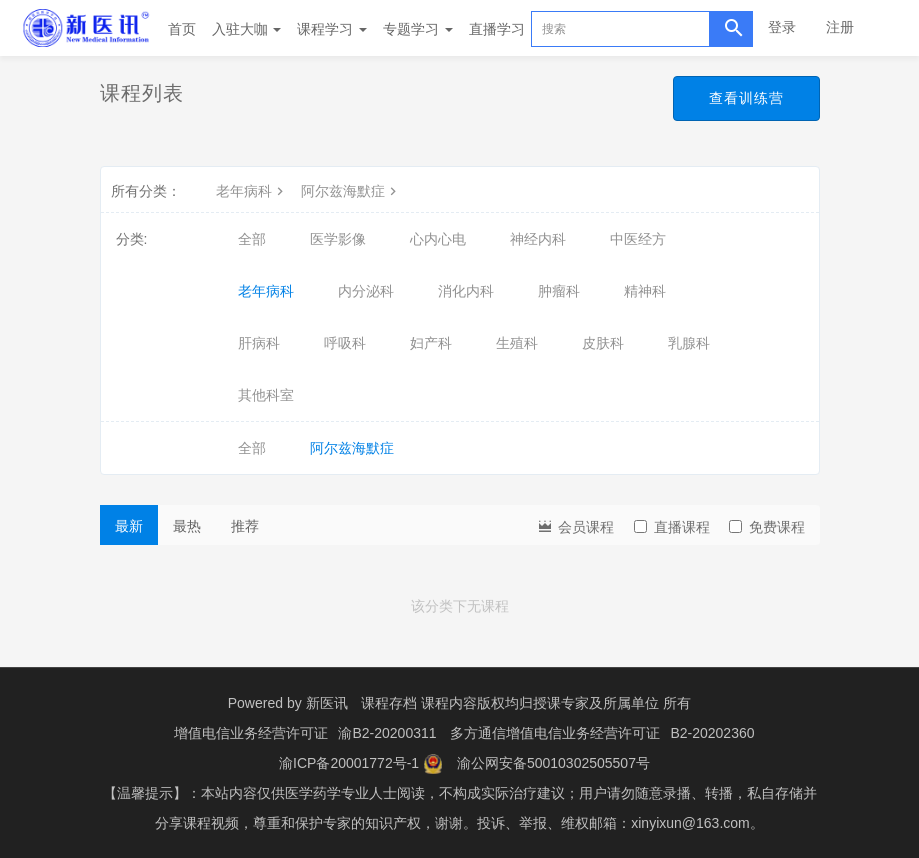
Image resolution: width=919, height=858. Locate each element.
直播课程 (672, 527)
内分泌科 (366, 291)
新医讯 (327, 703)
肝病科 (259, 343)
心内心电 (438, 239)
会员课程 (575, 525)
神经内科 (538, 239)
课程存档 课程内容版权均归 (447, 703)
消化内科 (466, 291)
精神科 (645, 291)
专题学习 (418, 29)
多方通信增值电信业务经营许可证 (555, 733)
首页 (182, 29)
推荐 (245, 526)
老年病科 (252, 191)
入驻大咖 (247, 29)
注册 (840, 27)
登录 (782, 27)
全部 (252, 239)
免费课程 (767, 527)
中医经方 (638, 239)
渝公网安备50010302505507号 (553, 763)
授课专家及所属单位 (596, 703)
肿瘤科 (559, 291)
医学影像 (338, 239)
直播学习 (497, 29)
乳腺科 (689, 343)
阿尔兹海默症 (351, 191)
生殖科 (517, 343)
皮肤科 (603, 343)
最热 (187, 526)
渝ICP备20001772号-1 (349, 763)
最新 (129, 526)
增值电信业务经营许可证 (251, 733)
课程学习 (332, 29)
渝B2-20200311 (387, 733)
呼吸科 (345, 343)
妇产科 (431, 343)
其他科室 (266, 395)
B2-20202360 (712, 733)
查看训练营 (746, 98)
